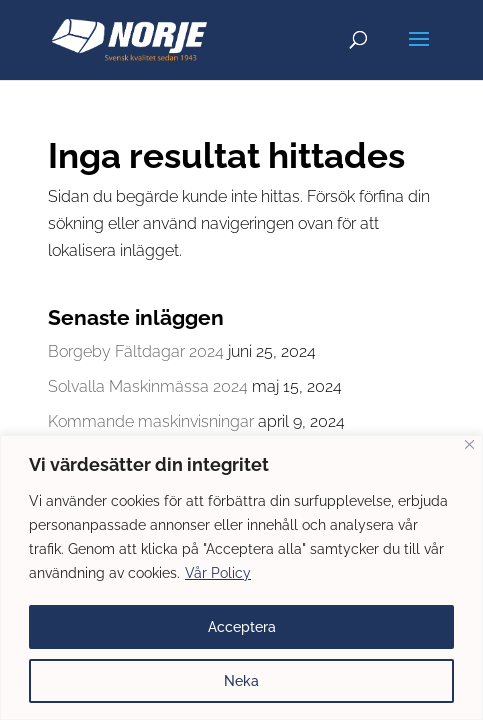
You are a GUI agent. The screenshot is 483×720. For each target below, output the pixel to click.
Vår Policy (218, 573)
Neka (241, 681)
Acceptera (242, 627)
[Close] (469, 444)
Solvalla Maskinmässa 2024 (148, 386)
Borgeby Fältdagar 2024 (136, 351)
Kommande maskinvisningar (151, 421)
